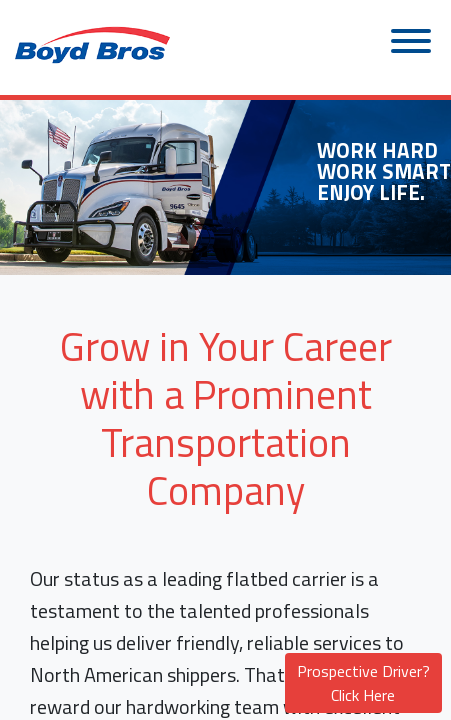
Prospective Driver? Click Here (363, 683)
